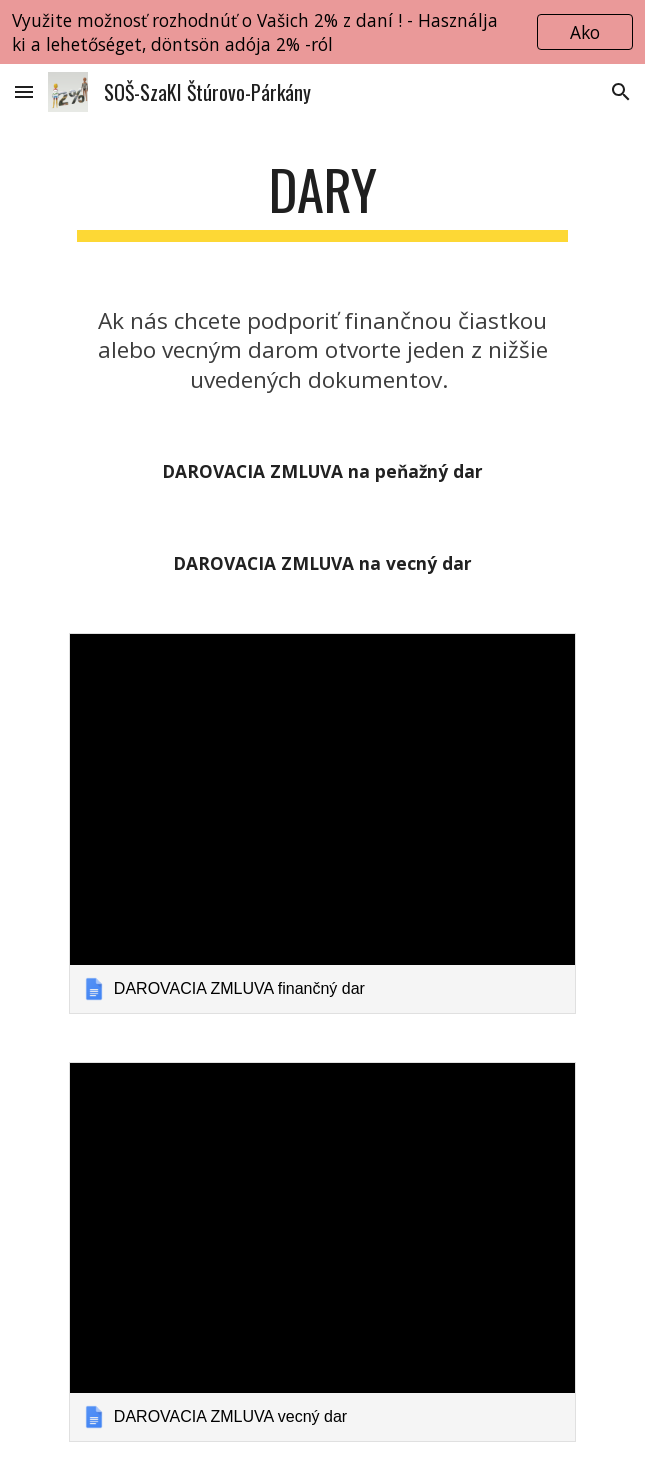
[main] (322, 199)
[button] (24, 91)
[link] (322, 823)
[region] (322, 32)
